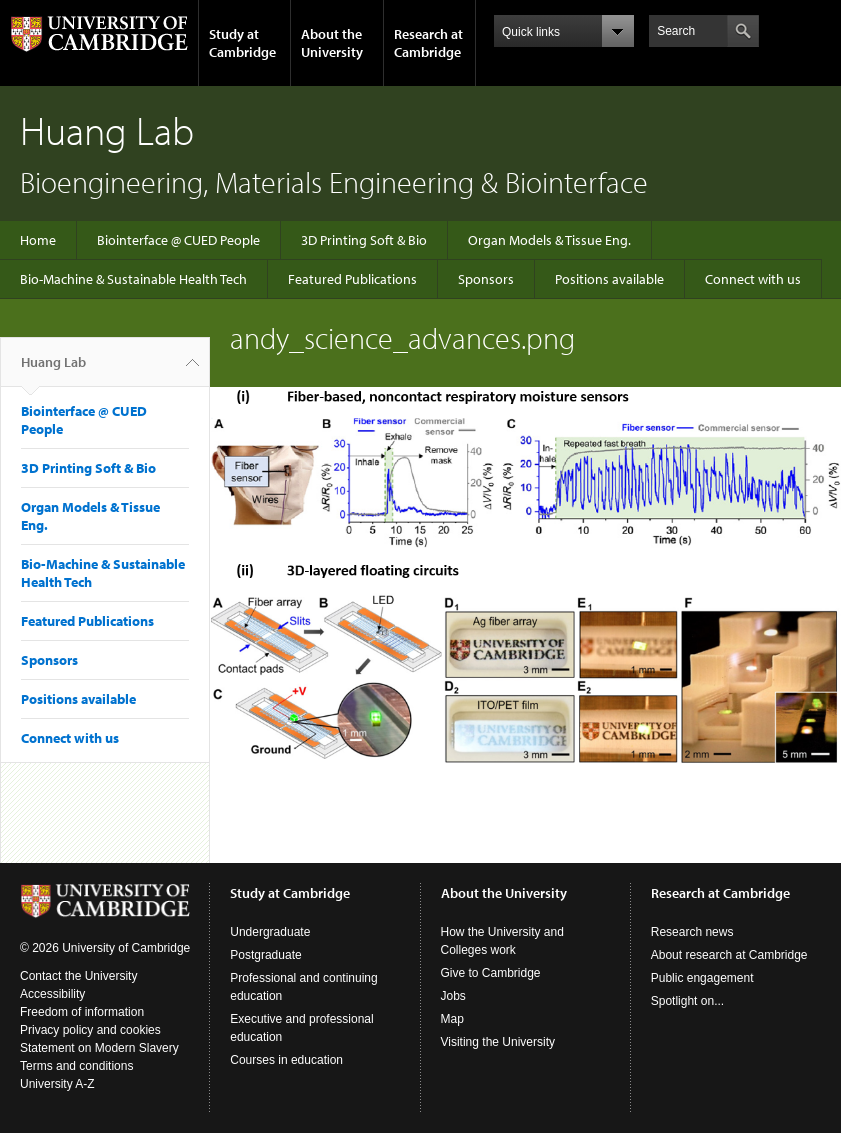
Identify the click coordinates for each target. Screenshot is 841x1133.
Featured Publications (352, 279)
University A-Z (57, 1084)
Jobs (453, 996)
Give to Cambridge (491, 973)
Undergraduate (270, 932)
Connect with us (753, 279)
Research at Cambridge (428, 43)
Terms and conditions (76, 1066)
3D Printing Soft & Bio (364, 240)
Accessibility (52, 994)
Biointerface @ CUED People (178, 240)
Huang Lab (53, 370)
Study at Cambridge (242, 43)
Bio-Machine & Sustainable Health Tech (133, 279)
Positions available (609, 279)
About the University (332, 43)
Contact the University (78, 976)
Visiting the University (498, 1042)
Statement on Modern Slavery (99, 1048)
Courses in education (286, 1060)
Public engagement (702, 978)
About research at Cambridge (729, 955)
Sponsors (486, 279)
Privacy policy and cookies (90, 1030)
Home (38, 240)
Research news (692, 932)
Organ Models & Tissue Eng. (549, 240)
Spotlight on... (687, 1001)
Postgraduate (265, 955)
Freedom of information (82, 1012)
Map (452, 1019)
